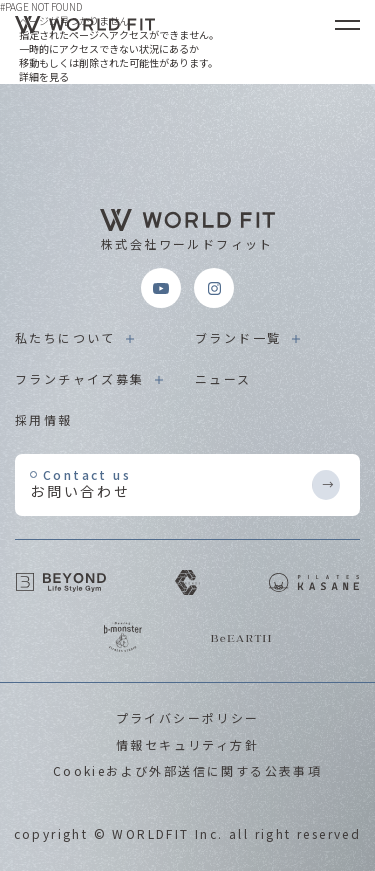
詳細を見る (44, 76)
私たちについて (65, 337)
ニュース (223, 378)
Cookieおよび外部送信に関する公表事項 (187, 770)
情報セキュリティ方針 (187, 744)
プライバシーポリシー (188, 717)
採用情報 (44, 419)
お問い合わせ (170, 483)
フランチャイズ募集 (80, 378)
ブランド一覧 (238, 337)
